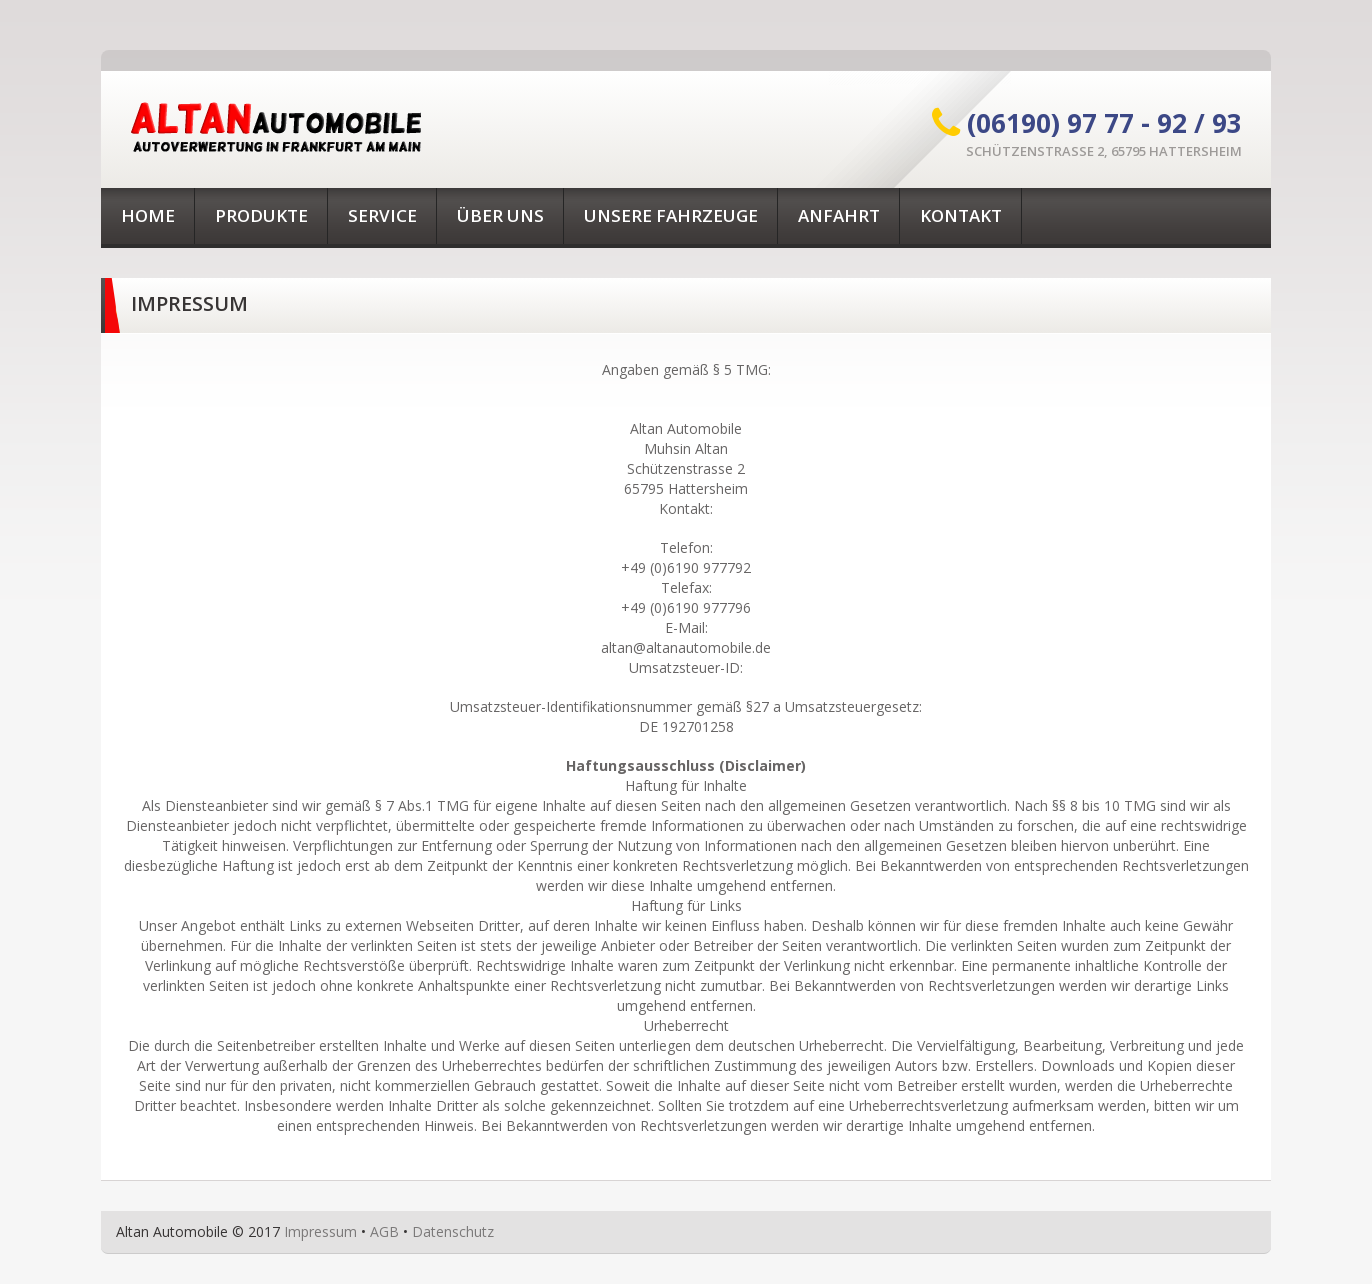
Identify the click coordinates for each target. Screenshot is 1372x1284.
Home (148, 215)
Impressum (320, 1231)
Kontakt (961, 215)
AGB (384, 1231)
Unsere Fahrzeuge (671, 215)
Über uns (500, 215)
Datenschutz (453, 1231)
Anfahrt (839, 215)
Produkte (261, 215)
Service (382, 215)
